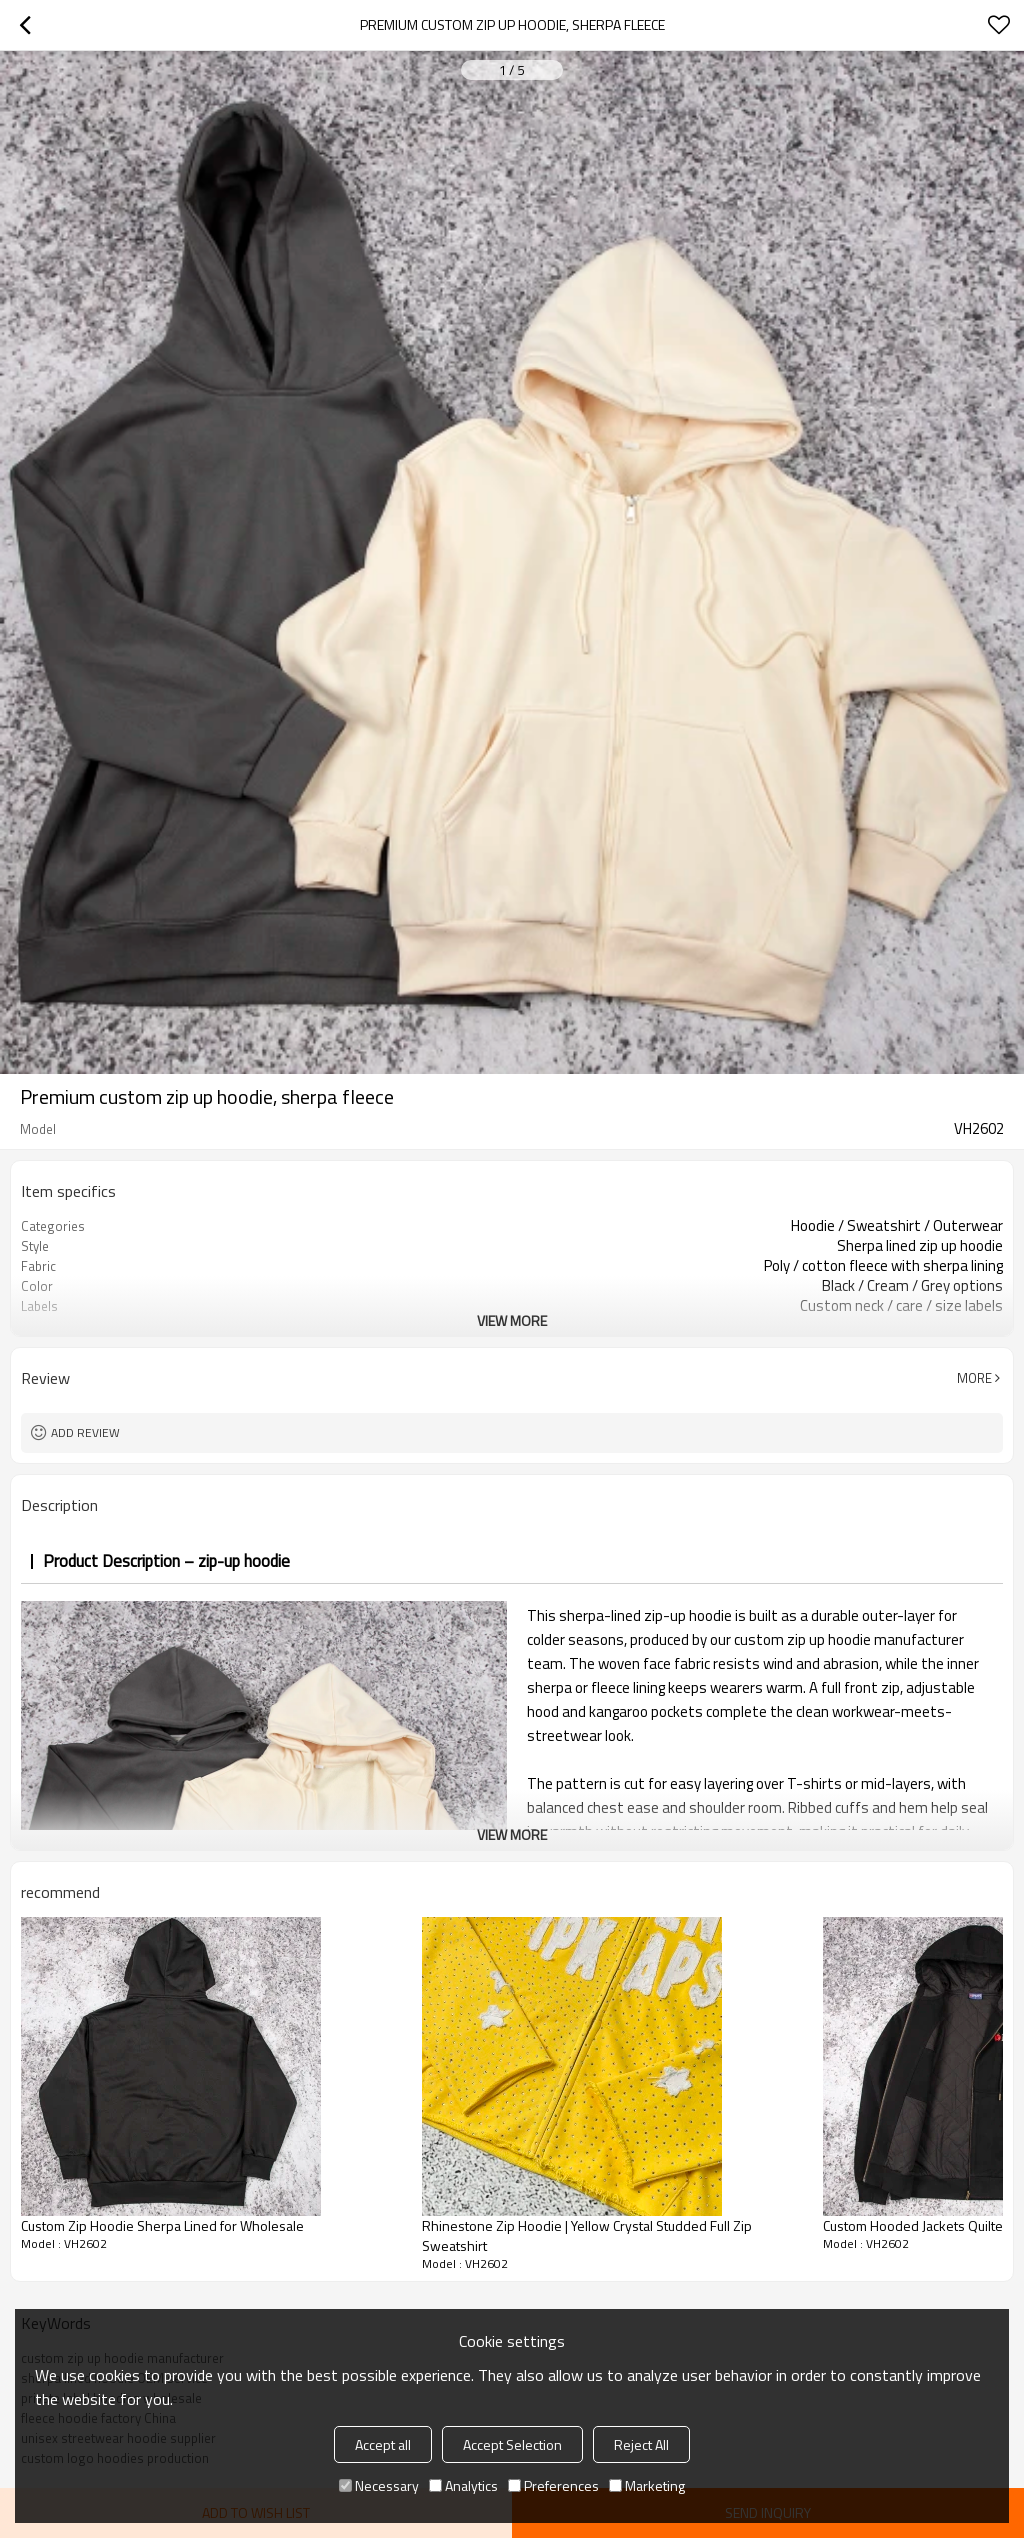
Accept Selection (512, 2444)
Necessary (379, 2485)
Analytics (463, 2485)
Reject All (641, 2444)
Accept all (383, 2444)
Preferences (553, 2485)
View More (512, 1320)
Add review (85, 1432)
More (974, 1378)
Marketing (647, 2485)
